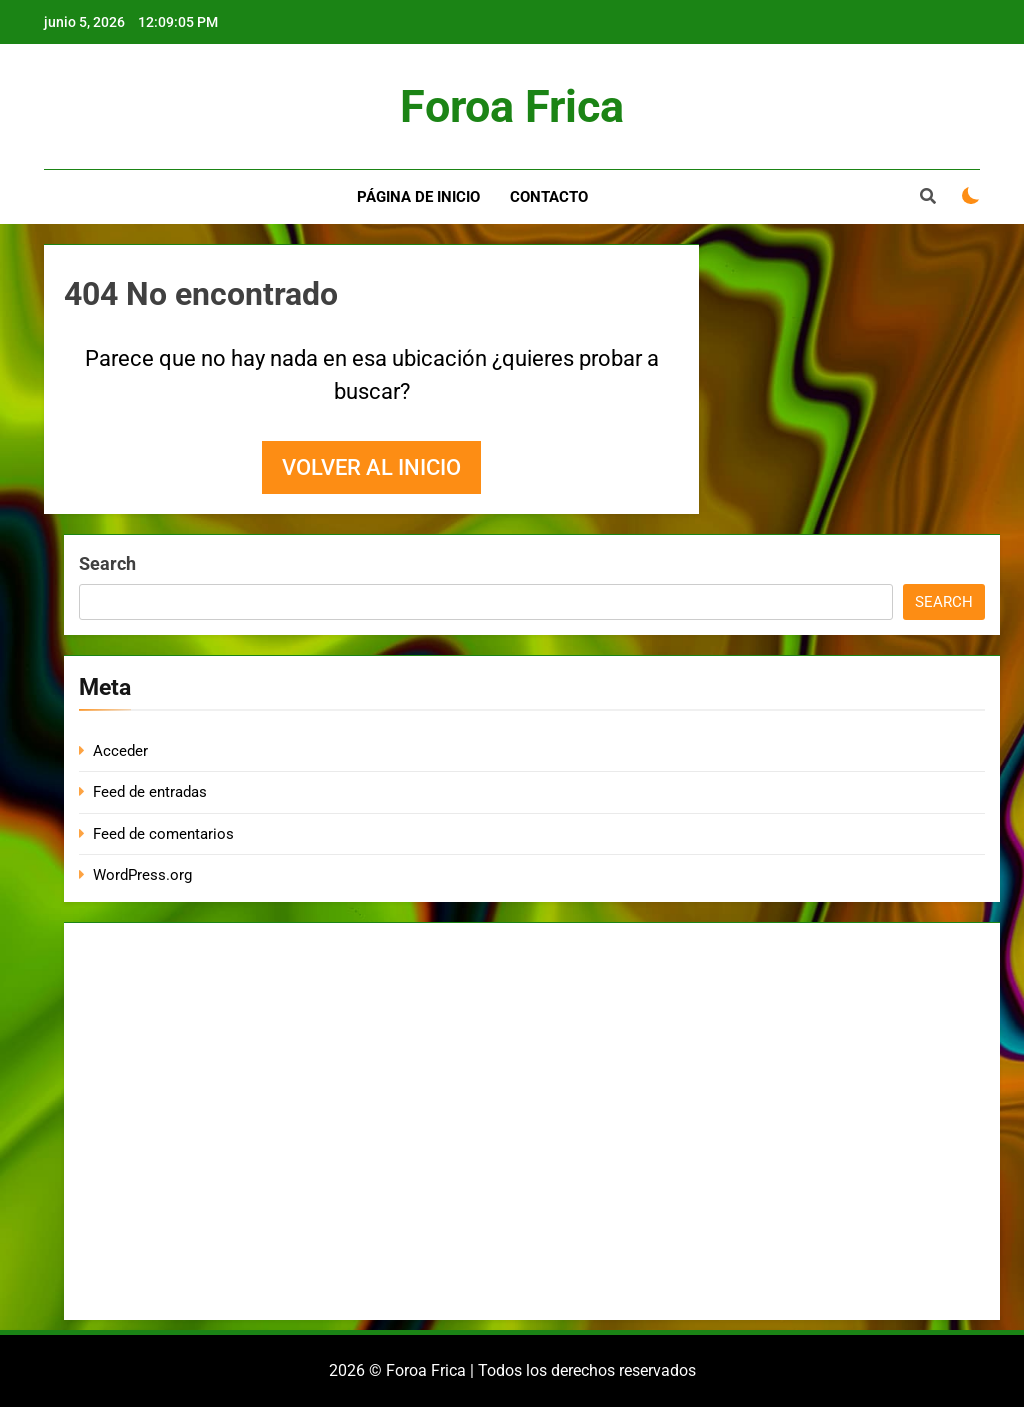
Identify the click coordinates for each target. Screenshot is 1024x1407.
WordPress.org (142, 875)
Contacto (549, 197)
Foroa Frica (512, 106)
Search (107, 563)
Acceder (120, 751)
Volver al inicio (371, 467)
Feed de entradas (150, 792)
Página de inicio (418, 197)
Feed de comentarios (163, 834)
